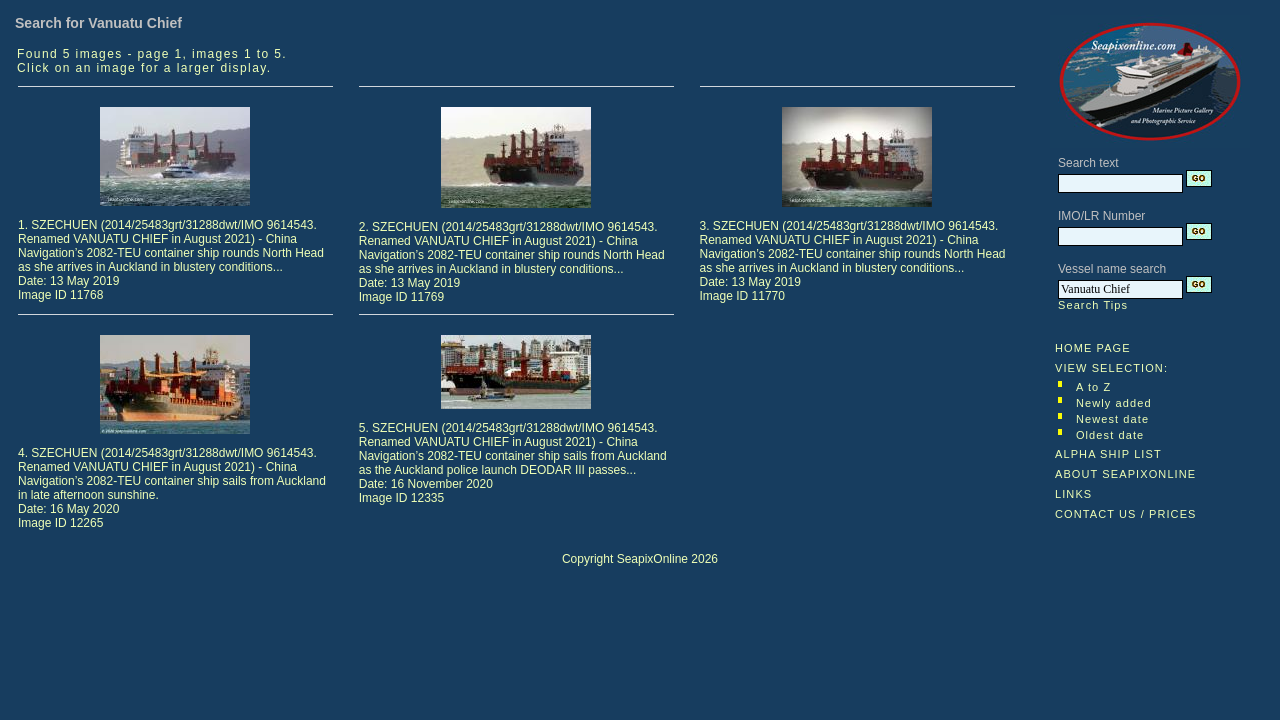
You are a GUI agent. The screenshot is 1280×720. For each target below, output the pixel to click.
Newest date (1112, 419)
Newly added (1114, 403)
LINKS (1073, 494)
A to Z (1093, 387)
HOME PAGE (1093, 348)
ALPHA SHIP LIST (1108, 454)
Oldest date (1110, 435)
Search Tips (1093, 305)
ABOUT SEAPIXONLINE (1125, 474)
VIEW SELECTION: (1111, 368)
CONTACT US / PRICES (1126, 514)
